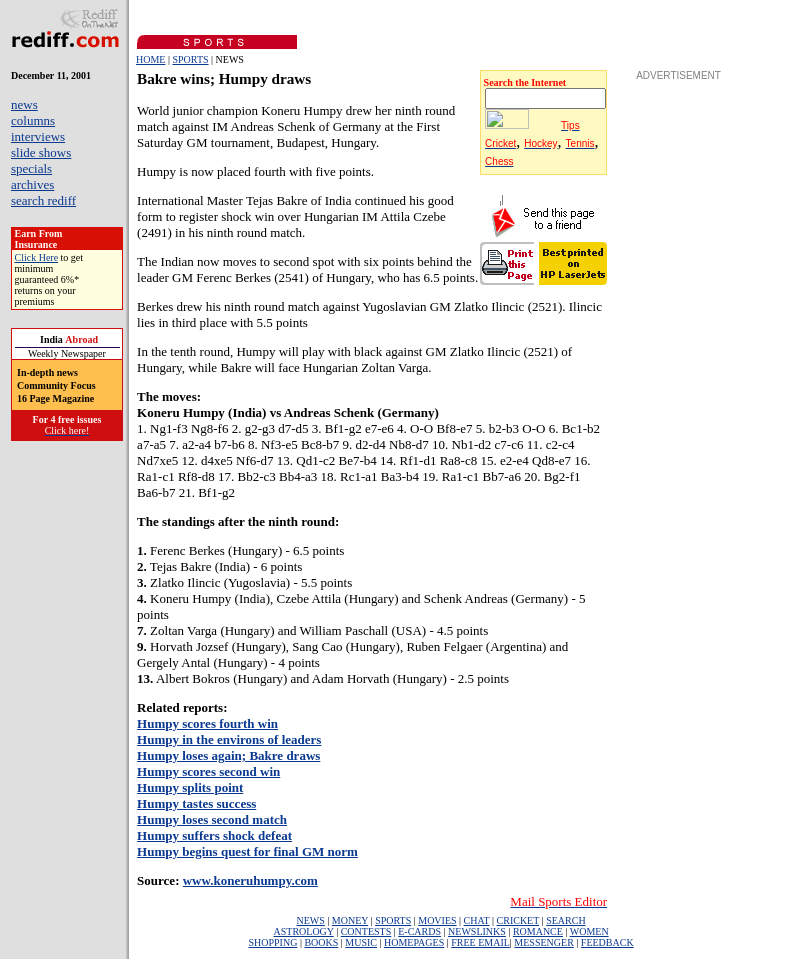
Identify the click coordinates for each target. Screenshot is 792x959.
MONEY (350, 920)
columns (33, 120)
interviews (38, 136)
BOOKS (321, 942)
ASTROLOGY (303, 931)
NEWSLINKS (477, 931)
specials (31, 168)
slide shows (41, 152)
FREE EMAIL (480, 942)
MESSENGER (543, 942)
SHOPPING (272, 942)
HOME (150, 59)
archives (32, 184)
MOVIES (437, 920)
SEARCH (565, 920)
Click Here (37, 257)
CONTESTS (366, 931)
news (24, 104)
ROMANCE (538, 931)
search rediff (43, 200)
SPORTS (190, 59)
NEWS (310, 920)
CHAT (477, 920)
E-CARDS (419, 931)
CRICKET (518, 920)
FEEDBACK (607, 942)
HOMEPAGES (414, 942)
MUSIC (361, 942)
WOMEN (589, 931)
